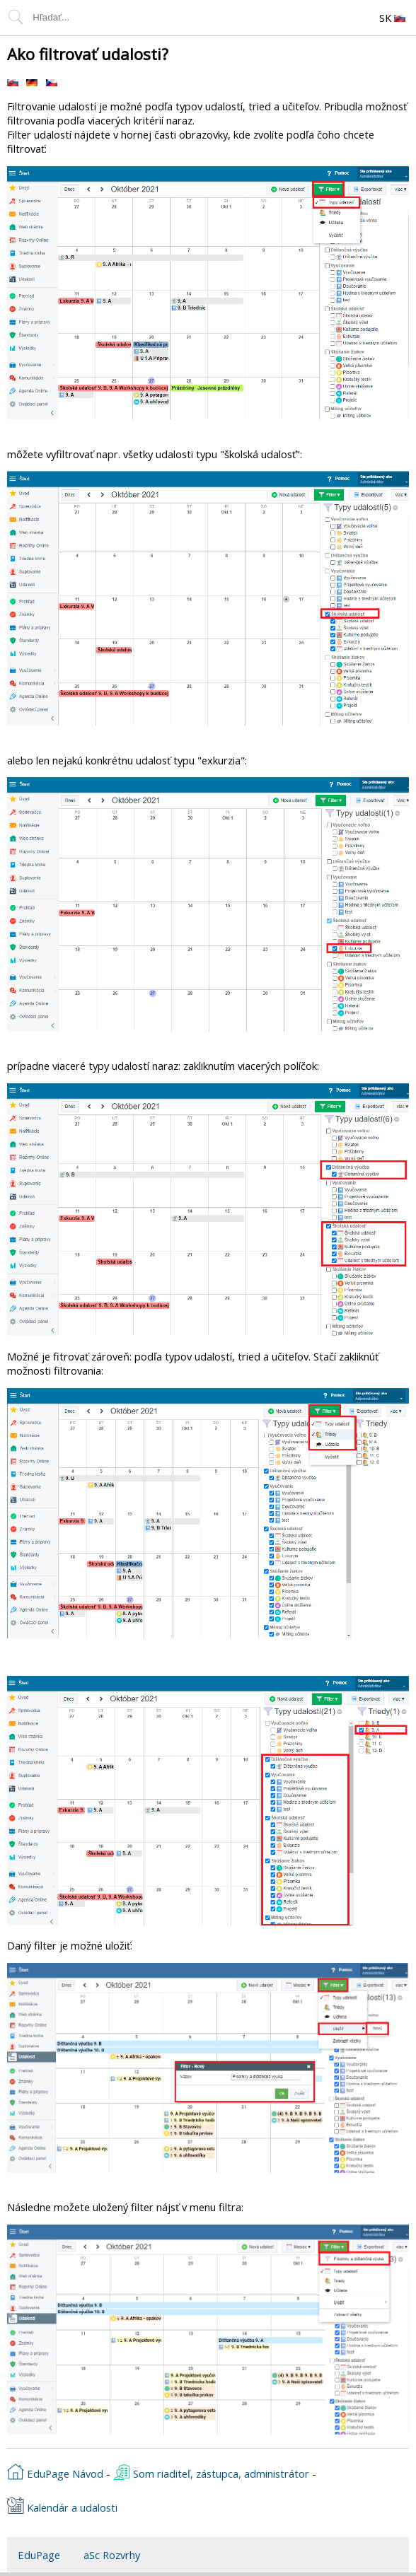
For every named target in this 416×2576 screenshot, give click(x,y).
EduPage (39, 2555)
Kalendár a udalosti (62, 2506)
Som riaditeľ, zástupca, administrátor (211, 2472)
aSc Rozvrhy (111, 2555)
